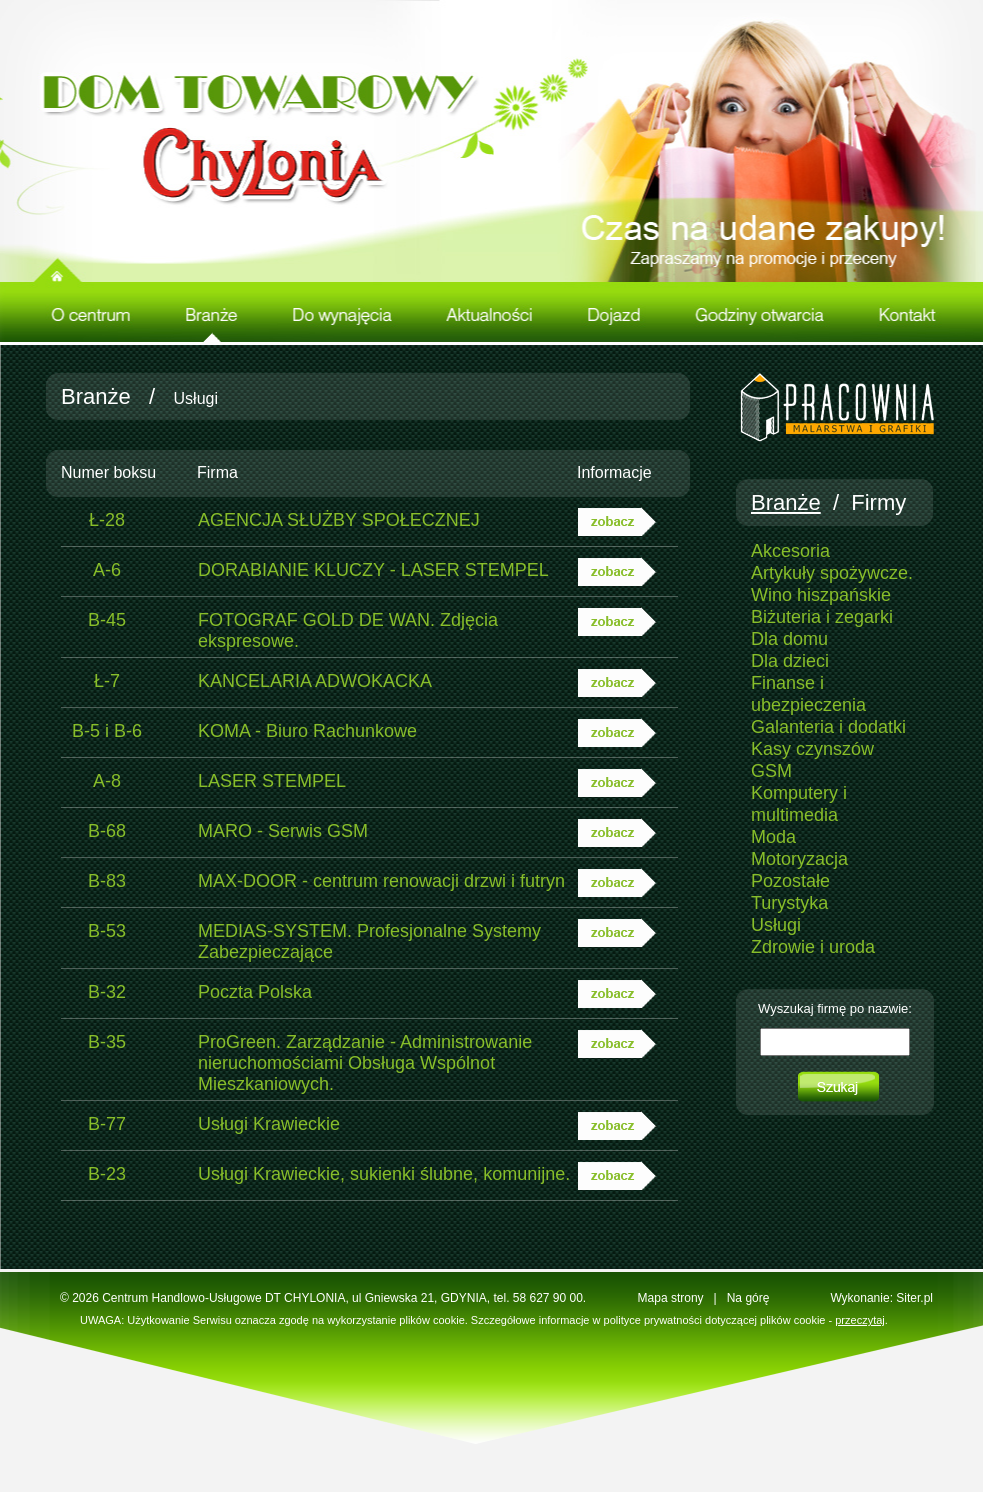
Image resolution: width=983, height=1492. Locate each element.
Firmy (878, 502)
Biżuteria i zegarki (822, 617)
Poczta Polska (255, 992)
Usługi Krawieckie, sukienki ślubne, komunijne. (384, 1174)
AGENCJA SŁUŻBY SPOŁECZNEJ (339, 520)
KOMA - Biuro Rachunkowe (307, 731)
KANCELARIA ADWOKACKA (315, 681)
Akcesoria (790, 551)
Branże (96, 396)
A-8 (107, 781)
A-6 (107, 570)
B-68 (107, 831)
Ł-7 (107, 681)
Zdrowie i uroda (813, 947)
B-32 (107, 992)
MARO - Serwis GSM (283, 831)
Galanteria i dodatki (828, 727)
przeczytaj (860, 1320)
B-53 (107, 931)
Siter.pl (914, 1298)
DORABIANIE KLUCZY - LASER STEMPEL (373, 570)
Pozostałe (790, 881)
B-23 (107, 1174)
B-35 (107, 1042)
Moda (773, 837)
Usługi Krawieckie (269, 1124)
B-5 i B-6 (107, 731)
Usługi (776, 925)
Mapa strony (671, 1298)
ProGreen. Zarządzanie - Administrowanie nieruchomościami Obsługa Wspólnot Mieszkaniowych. (365, 1063)
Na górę (748, 1298)
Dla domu (789, 639)
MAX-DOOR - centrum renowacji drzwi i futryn (381, 881)
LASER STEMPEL (272, 781)
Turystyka (789, 903)
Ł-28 (107, 520)
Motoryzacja (799, 859)
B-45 (107, 620)
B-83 (107, 881)
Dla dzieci (790, 661)
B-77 (107, 1124)
